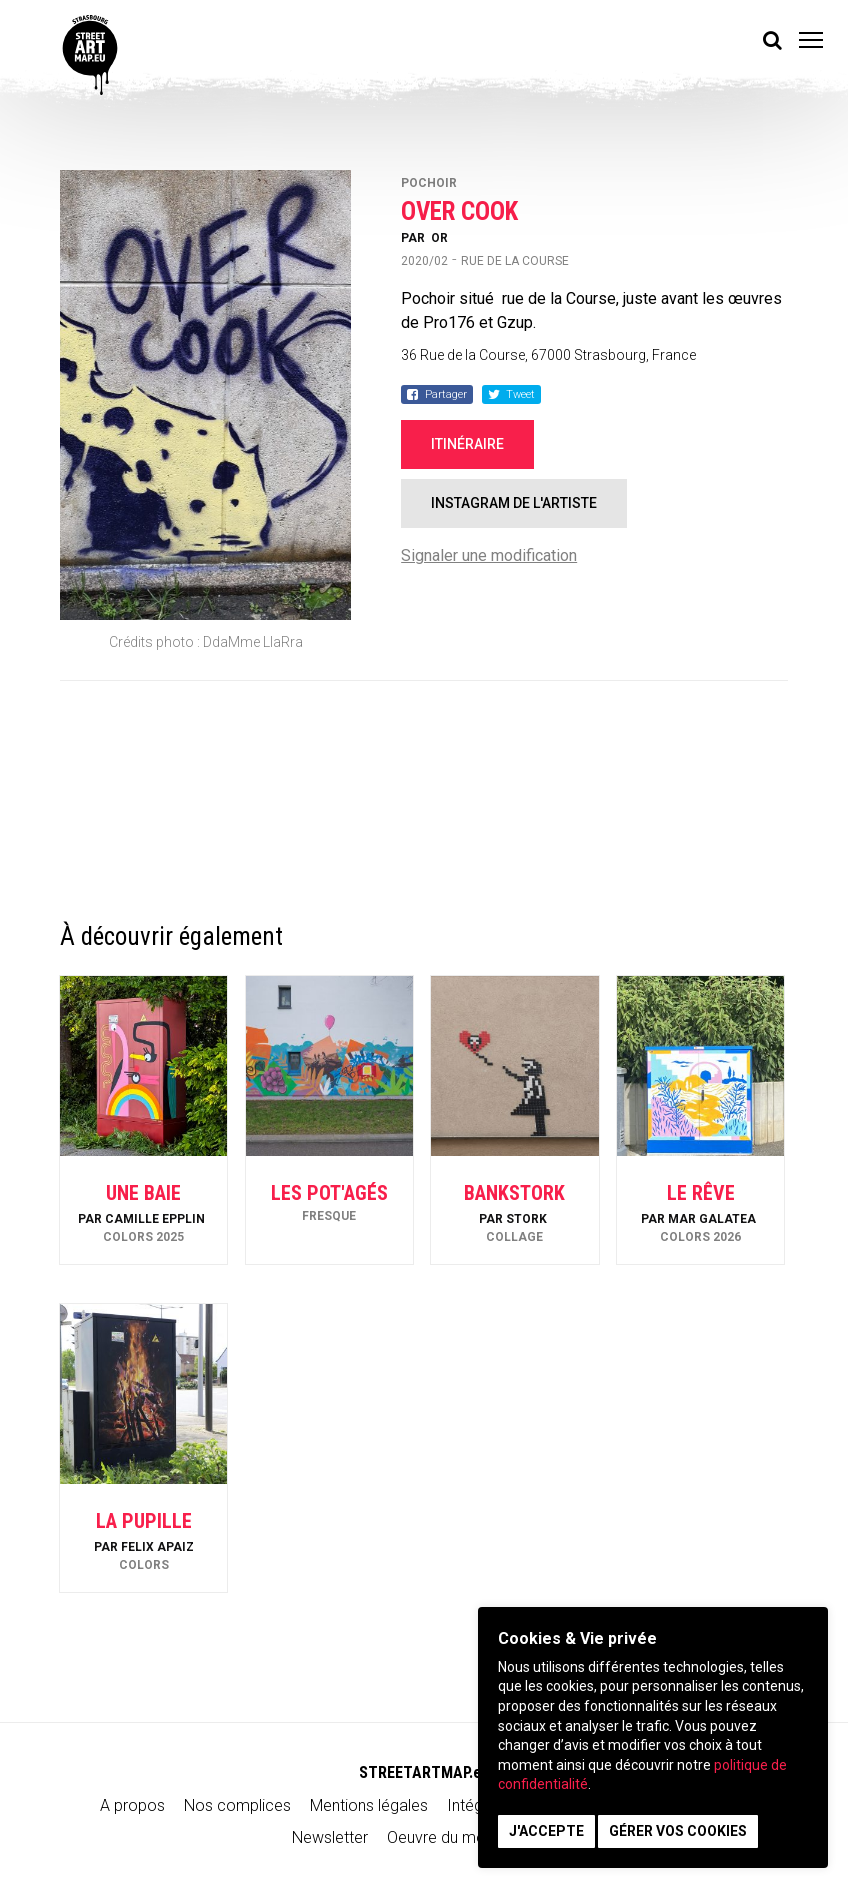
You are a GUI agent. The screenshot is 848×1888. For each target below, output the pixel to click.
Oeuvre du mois (442, 1837)
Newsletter (330, 1837)
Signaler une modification (489, 555)
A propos (132, 1805)
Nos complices (237, 1805)
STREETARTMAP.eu (424, 1772)
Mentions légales (369, 1805)
